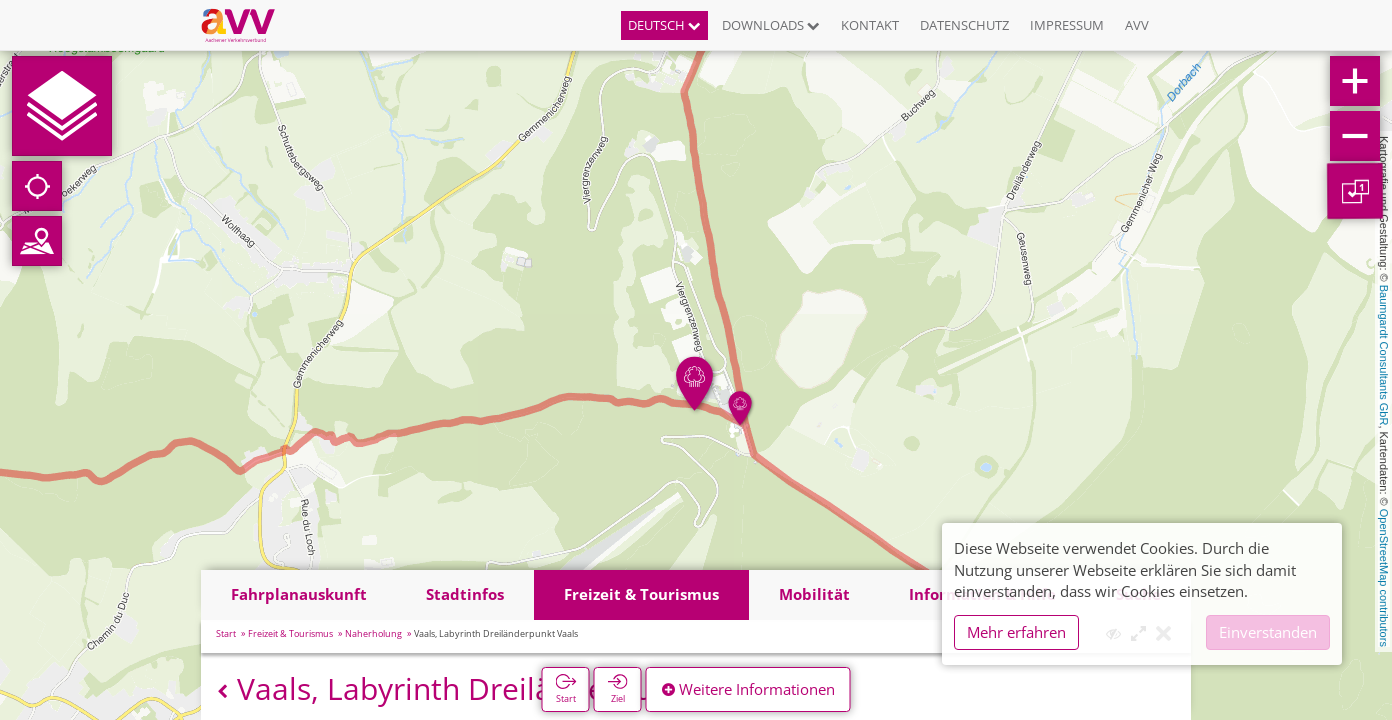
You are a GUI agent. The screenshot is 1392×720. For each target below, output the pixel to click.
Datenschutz (964, 25)
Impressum (1067, 25)
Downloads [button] (771, 25)
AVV (1137, 25)
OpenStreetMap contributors (1384, 578)
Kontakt (870, 25)
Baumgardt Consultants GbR (1384, 355)
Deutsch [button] (664, 25)
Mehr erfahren (1016, 632)
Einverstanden (1268, 632)
